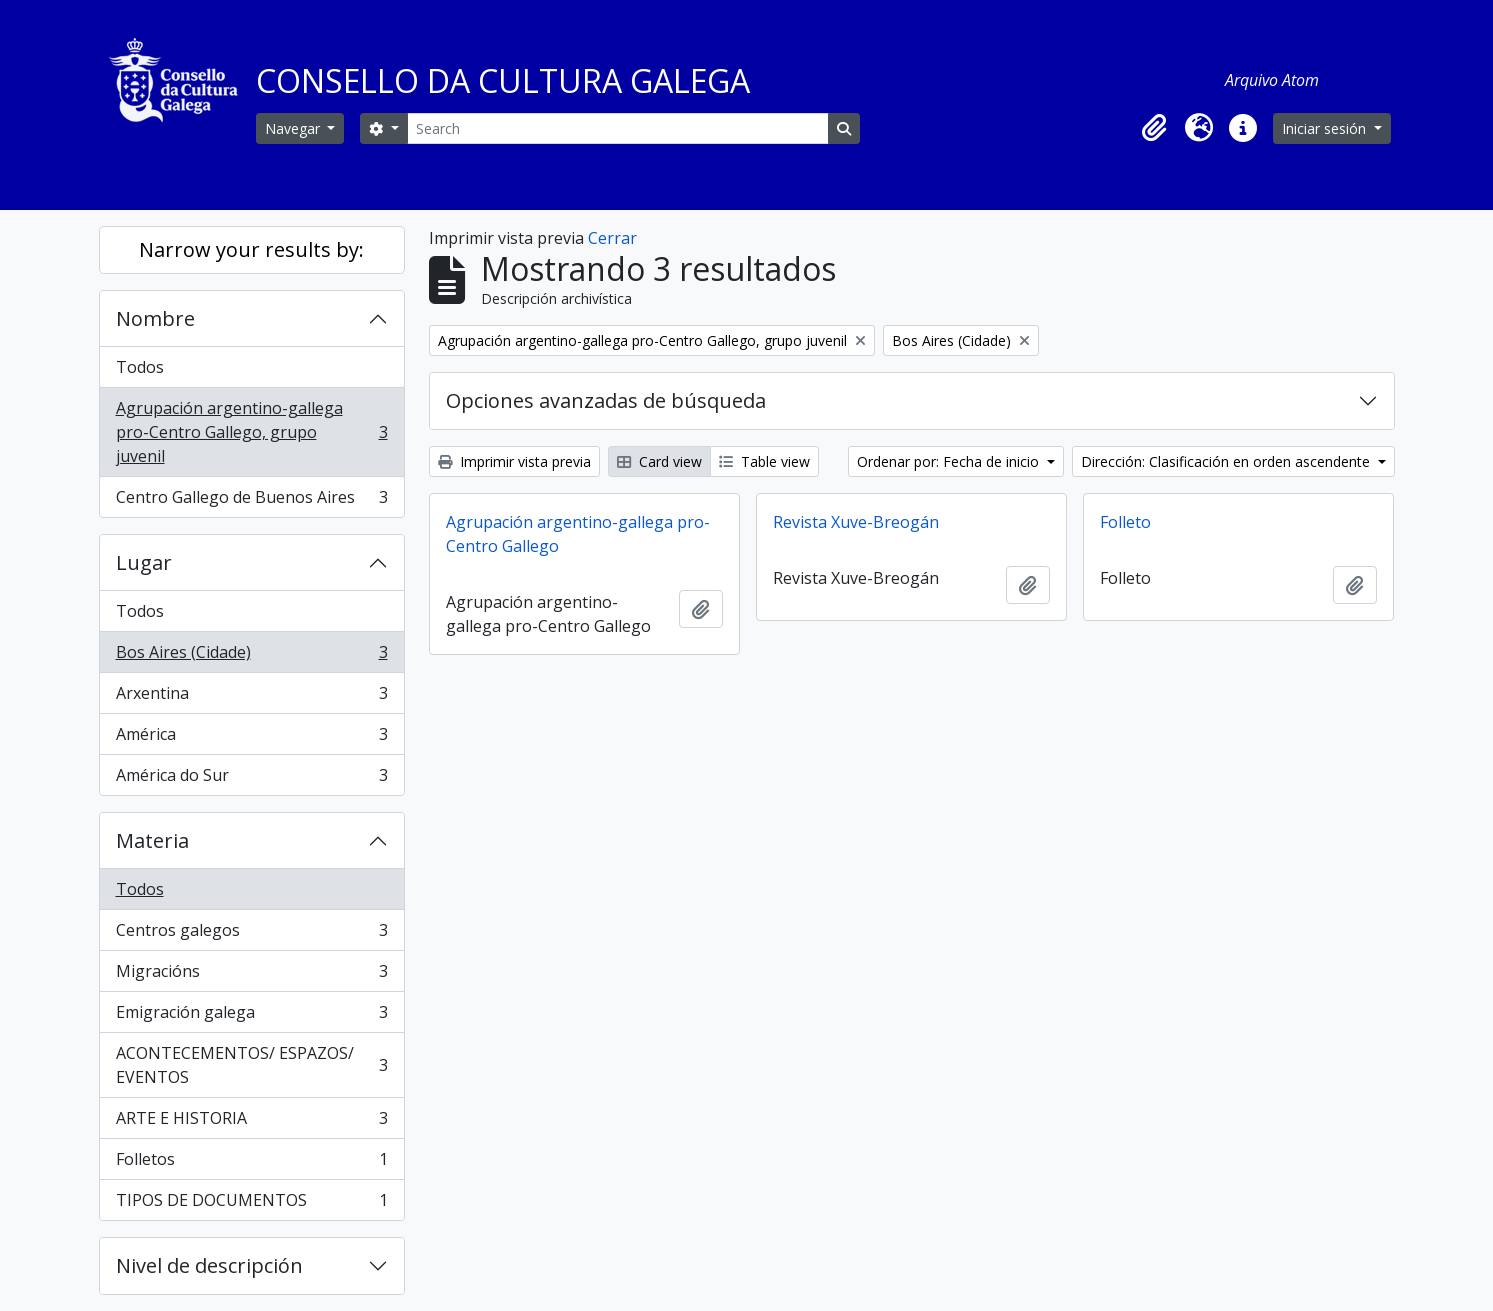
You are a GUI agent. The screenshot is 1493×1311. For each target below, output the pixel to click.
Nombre (155, 318)
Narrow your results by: (251, 249)
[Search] (618, 128)
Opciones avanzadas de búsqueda (606, 400)
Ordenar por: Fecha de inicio (950, 461)
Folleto (1125, 522)
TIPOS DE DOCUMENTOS (251, 1204)
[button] (1155, 128)
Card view (659, 461)
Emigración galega (251, 1016)
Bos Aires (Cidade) (251, 656)
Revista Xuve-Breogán (856, 522)
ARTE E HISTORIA (251, 1122)
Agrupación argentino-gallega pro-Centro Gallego (578, 534)
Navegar (294, 128)
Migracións (251, 975)
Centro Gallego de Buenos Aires (251, 501)
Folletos (251, 1163)
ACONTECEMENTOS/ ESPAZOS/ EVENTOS (251, 1065)
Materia (152, 840)
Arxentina (251, 697)
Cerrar (612, 238)
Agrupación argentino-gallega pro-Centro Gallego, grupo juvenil (251, 432)
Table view (764, 461)
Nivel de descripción (209, 1265)
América (251, 738)
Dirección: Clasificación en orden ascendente (1227, 461)
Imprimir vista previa (514, 461)
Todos (140, 367)
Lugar (144, 562)
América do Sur (251, 779)
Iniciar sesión (1326, 128)
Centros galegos (251, 934)
